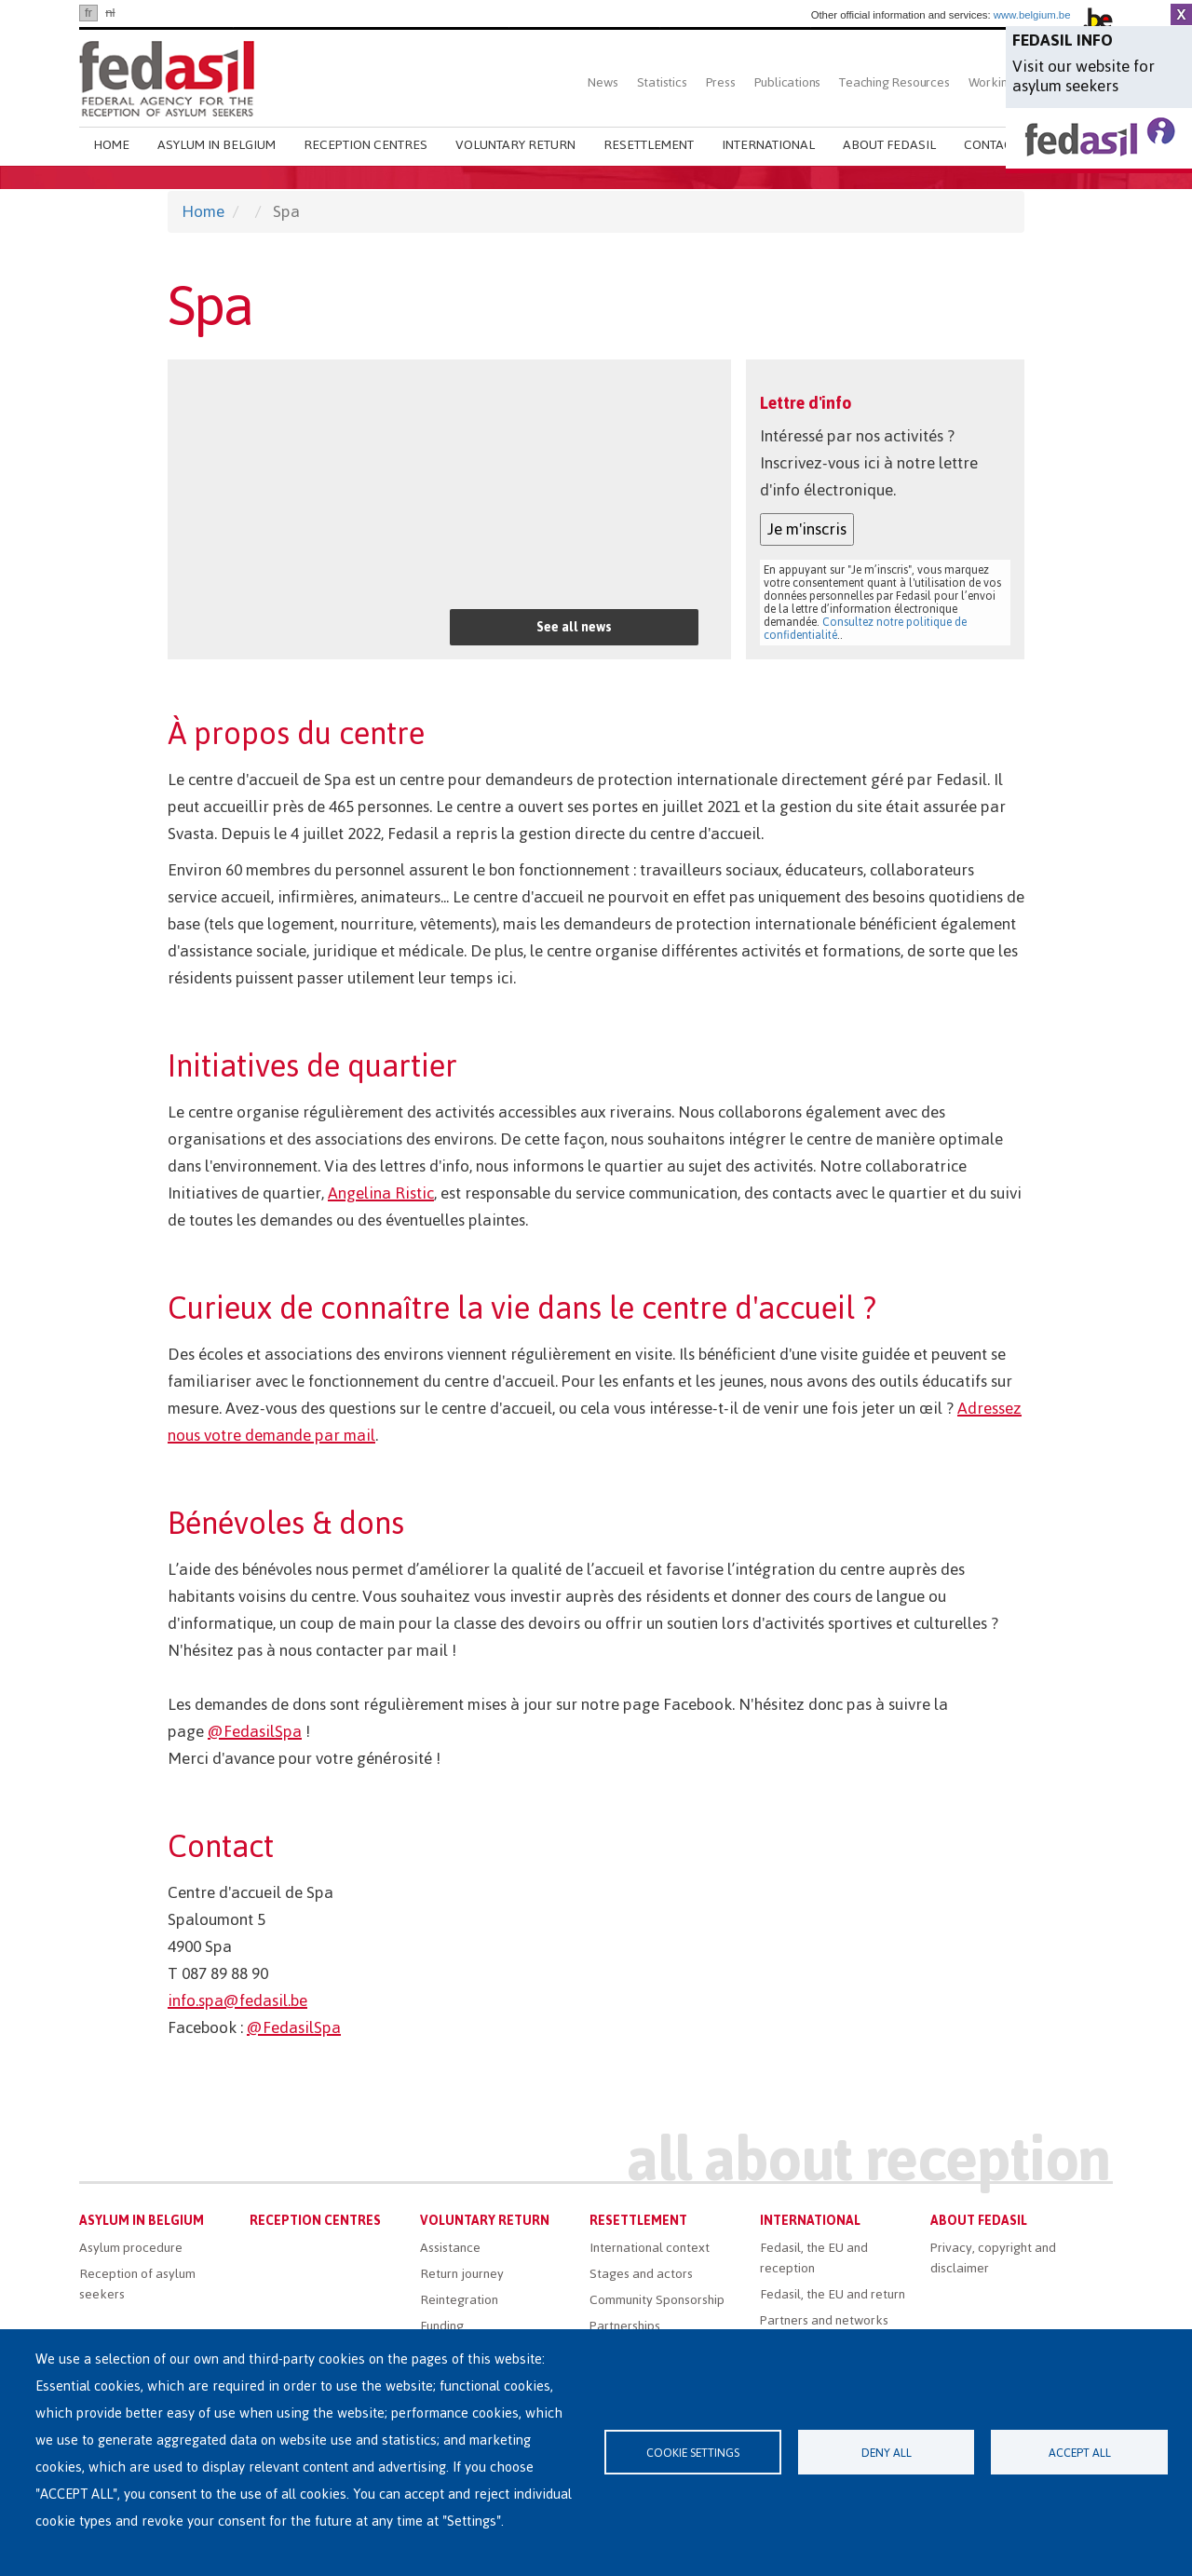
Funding (442, 2326)
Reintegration (459, 2299)
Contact (991, 144)
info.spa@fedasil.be (237, 2000)
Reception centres (365, 144)
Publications (787, 82)
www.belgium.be (1032, 14)
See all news (574, 627)
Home (111, 144)
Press (721, 82)
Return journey (462, 2273)
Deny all (886, 2452)
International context (649, 2247)
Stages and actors (641, 2273)
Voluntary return (515, 144)
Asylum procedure (131, 2247)
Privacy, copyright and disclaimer (993, 2258)
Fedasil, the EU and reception (814, 2258)
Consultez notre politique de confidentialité (865, 628)
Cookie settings (692, 2452)
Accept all (1080, 2452)
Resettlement (648, 144)
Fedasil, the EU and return (832, 2294)
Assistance (450, 2247)
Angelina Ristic (381, 1193)
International (768, 144)
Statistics (662, 82)
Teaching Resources (894, 82)
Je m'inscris (807, 529)
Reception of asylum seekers (137, 2284)
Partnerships (624, 2326)
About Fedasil (889, 144)
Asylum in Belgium (216, 144)
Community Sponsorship (657, 2299)
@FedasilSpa (255, 1731)
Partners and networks (824, 2320)
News (602, 82)
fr (88, 13)
